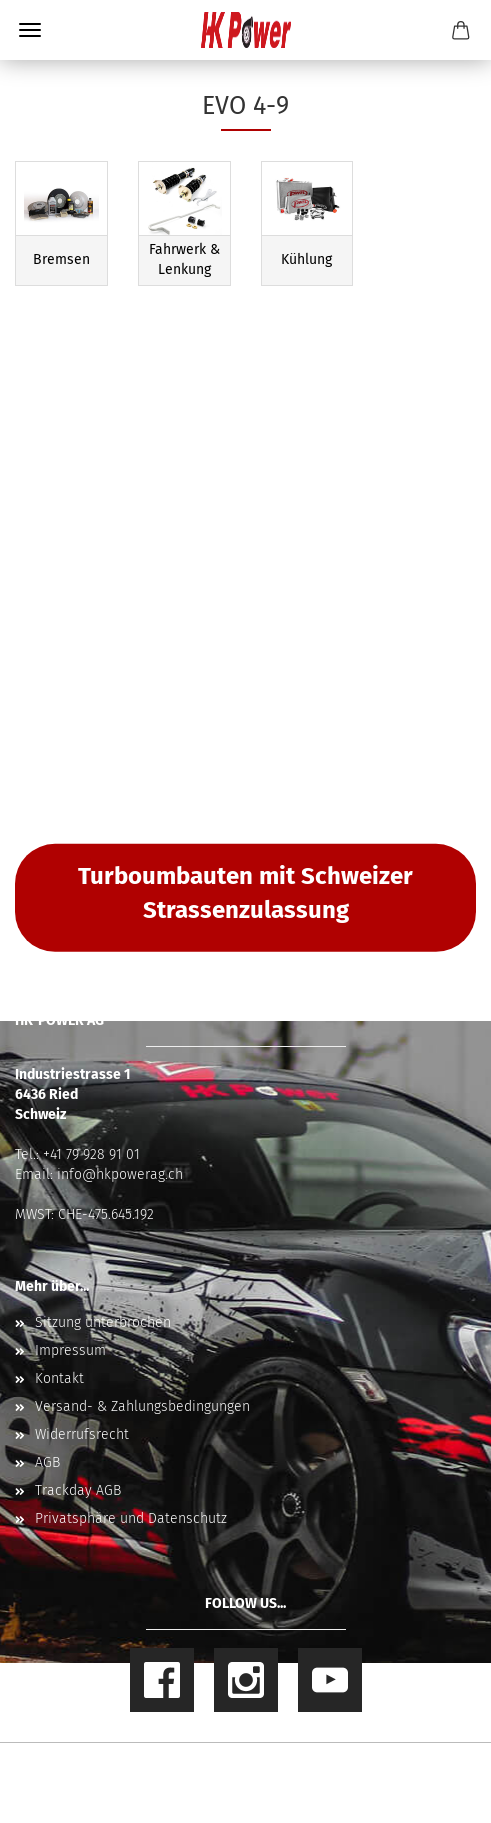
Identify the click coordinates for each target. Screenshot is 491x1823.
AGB (47, 1462)
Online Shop (176, 1767)
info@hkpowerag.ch (120, 1174)
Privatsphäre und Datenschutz (131, 1518)
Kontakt (59, 1378)
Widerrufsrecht (82, 1434)
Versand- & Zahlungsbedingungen (142, 1406)
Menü (30, 30)
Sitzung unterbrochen (103, 1322)
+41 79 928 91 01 (91, 1154)
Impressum (70, 1350)
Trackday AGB (78, 1490)
